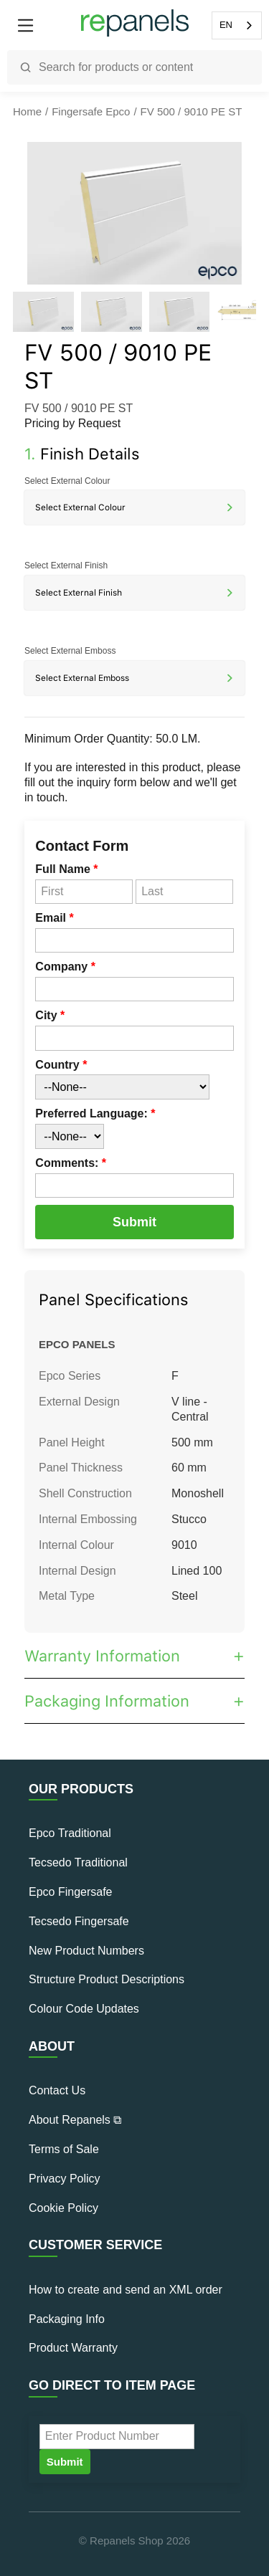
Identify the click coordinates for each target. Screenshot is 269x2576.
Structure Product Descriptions (106, 1979)
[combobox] (237, 25)
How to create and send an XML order (125, 2290)
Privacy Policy (64, 2178)
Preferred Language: (95, 1113)
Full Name (66, 869)
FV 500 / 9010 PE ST (191, 111)
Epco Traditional (70, 1833)
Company (65, 966)
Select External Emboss (69, 651)
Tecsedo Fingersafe (79, 1921)
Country (61, 1065)
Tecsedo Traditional (78, 1862)
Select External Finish (66, 565)
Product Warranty (73, 2348)
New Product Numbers (86, 1951)
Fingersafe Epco (91, 111)
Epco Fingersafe (71, 1892)
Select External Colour (67, 481)
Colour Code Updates (84, 2009)
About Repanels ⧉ (75, 2120)
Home (27, 111)
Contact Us (57, 2090)
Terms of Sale (64, 2149)
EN (226, 24)
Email (54, 918)
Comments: (70, 1163)
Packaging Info (67, 2319)
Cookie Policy (63, 2208)
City (50, 1015)
